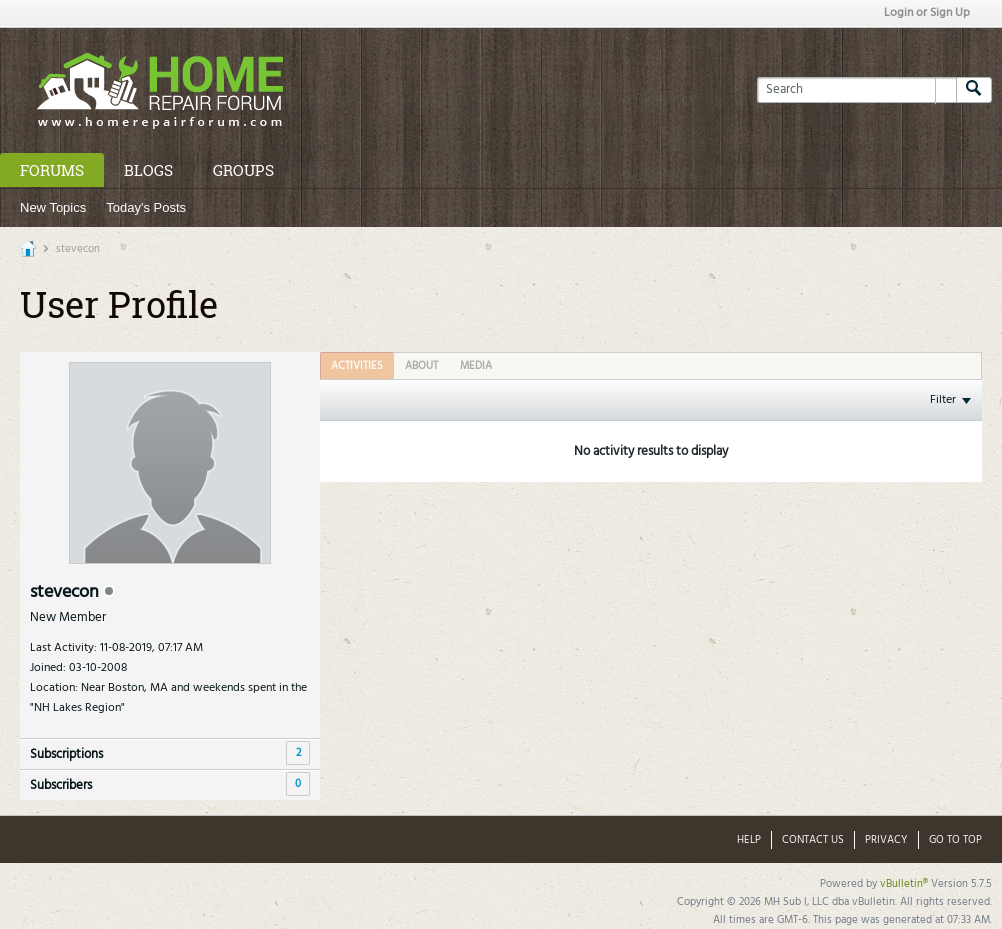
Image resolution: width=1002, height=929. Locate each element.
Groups (243, 170)
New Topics (53, 207)
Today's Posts (146, 207)
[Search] (856, 90)
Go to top (955, 840)
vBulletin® (904, 884)
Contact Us (813, 840)
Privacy (886, 840)
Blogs (148, 170)
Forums (52, 170)
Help (749, 840)
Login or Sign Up (927, 13)
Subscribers (61, 785)
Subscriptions (66, 754)
